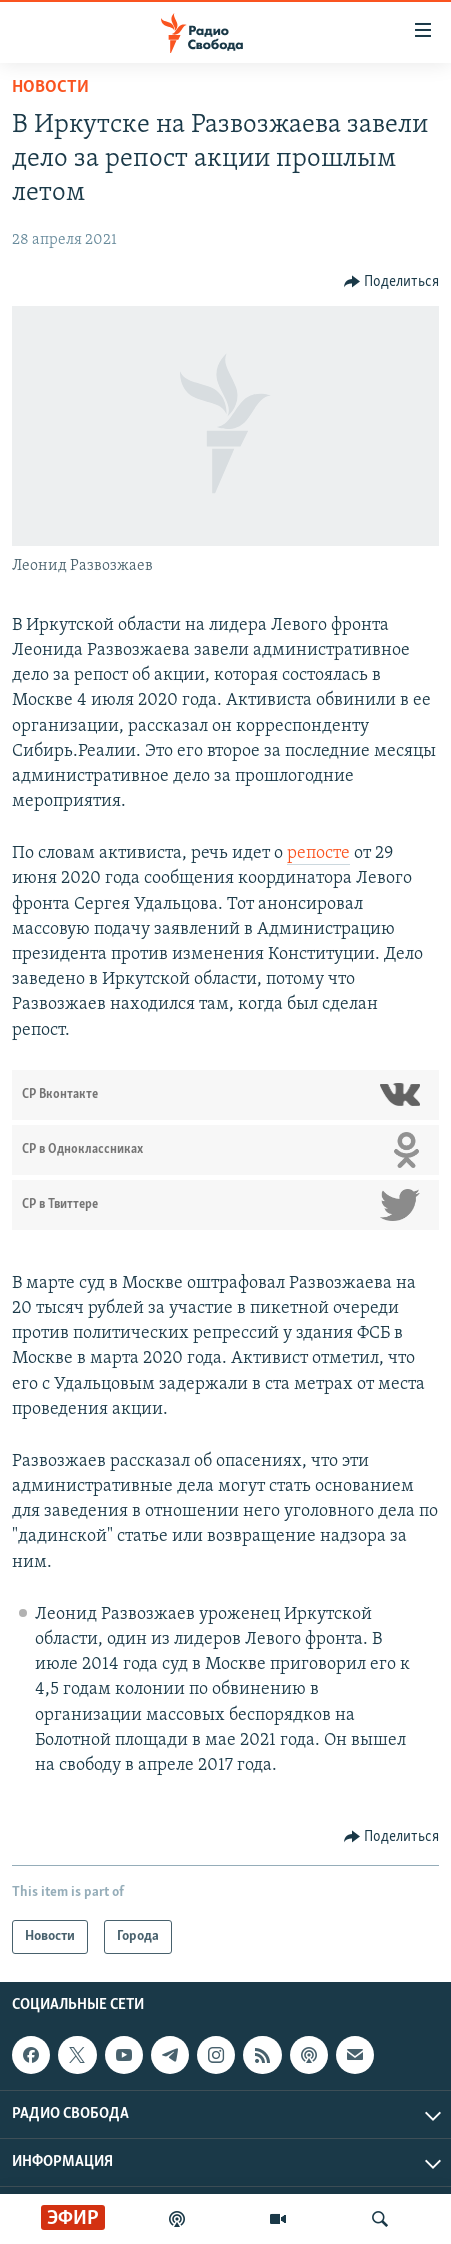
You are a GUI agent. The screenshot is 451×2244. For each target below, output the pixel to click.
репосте (318, 853)
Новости (50, 87)
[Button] (392, 282)
